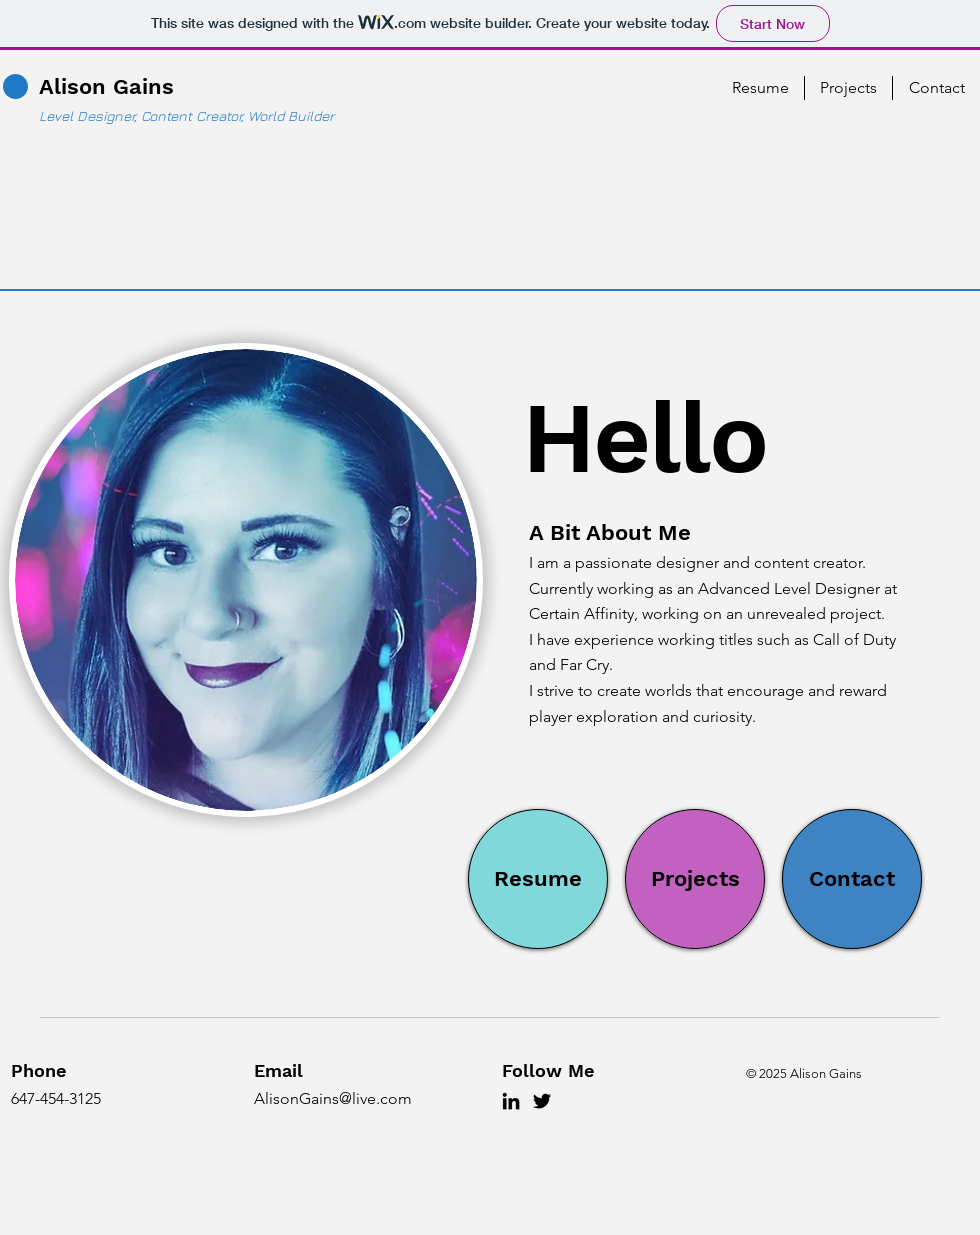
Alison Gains (106, 86)
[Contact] (852, 879)
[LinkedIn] (511, 1101)
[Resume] (538, 879)
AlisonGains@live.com (333, 1098)
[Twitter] (542, 1101)
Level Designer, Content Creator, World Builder (186, 115)
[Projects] (695, 879)
